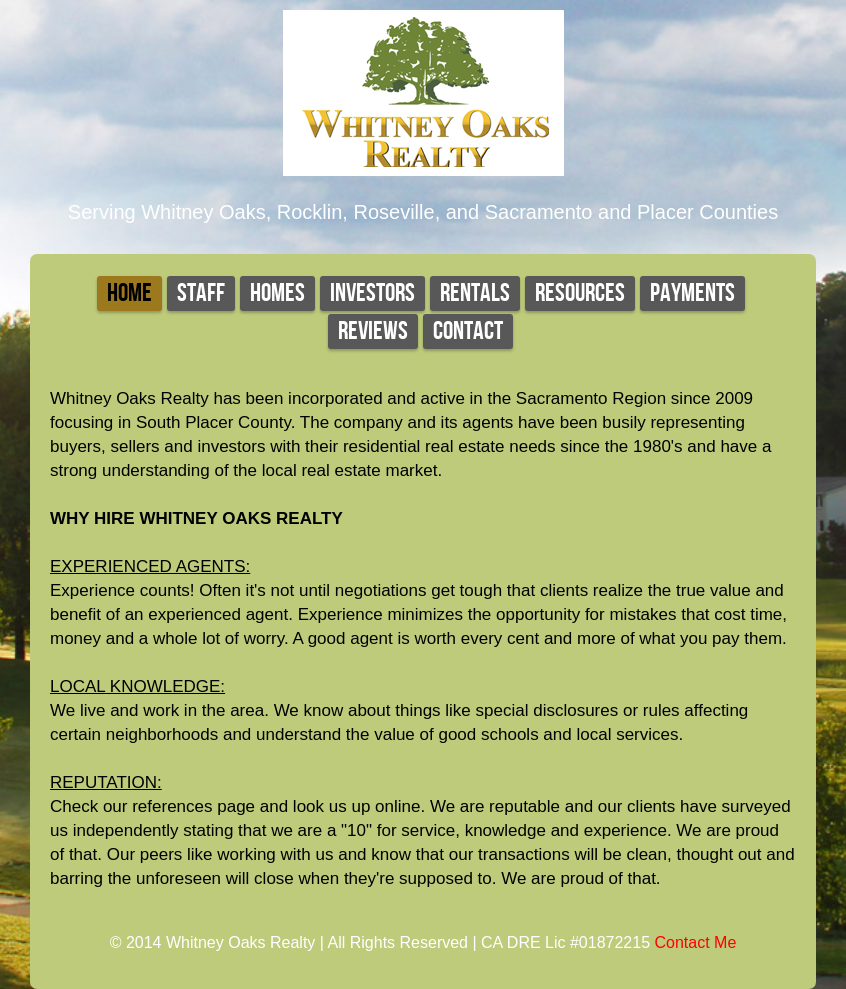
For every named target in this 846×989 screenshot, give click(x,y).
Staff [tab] (201, 293)
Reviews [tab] (373, 331)
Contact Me (696, 942)
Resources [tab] (580, 293)
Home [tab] (129, 293)
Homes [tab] (277, 293)
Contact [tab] (468, 331)
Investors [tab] (372, 293)
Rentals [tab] (475, 293)
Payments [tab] (692, 293)
